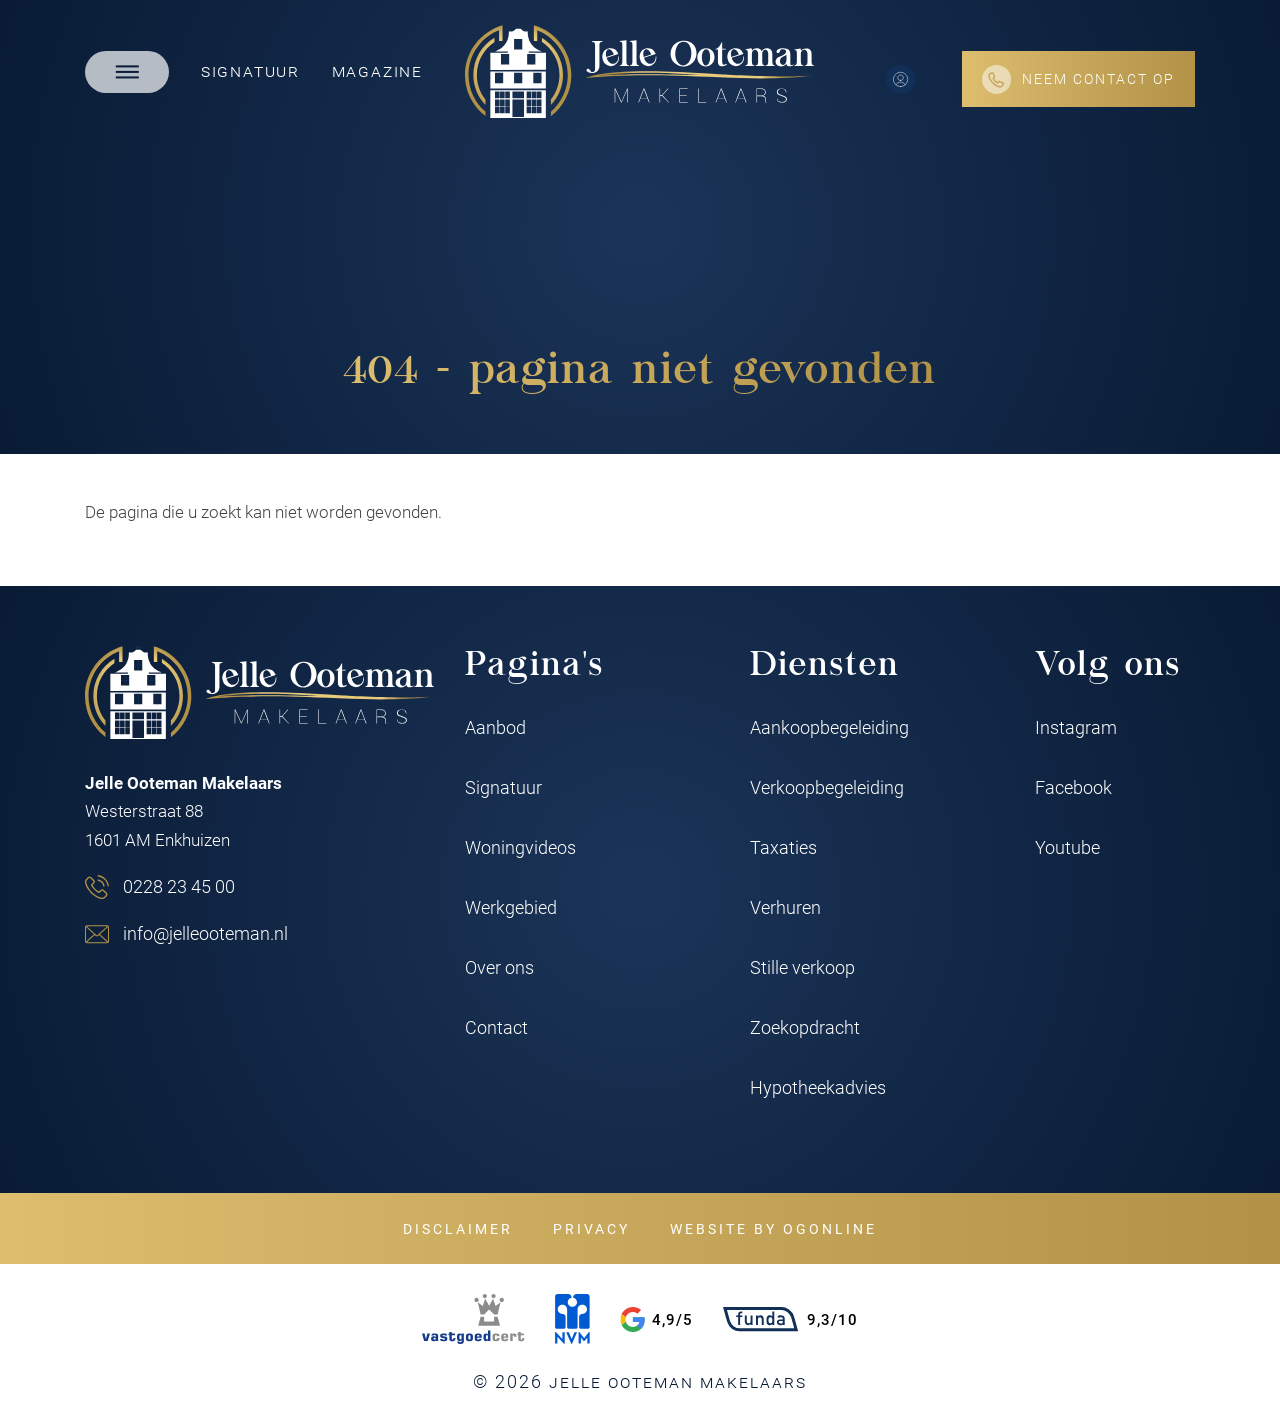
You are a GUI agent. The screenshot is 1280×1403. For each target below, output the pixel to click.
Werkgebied (511, 907)
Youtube (1067, 847)
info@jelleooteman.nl (205, 933)
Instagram (1076, 727)
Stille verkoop (802, 967)
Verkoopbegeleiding (827, 787)
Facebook (1073, 787)
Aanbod (495, 727)
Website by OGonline (773, 1228)
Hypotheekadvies (818, 1087)
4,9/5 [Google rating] (657, 1319)
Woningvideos (520, 847)
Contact (496, 1027)
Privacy (591, 1228)
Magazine (377, 70)
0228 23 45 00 (179, 886)
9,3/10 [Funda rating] (790, 1319)
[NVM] (572, 1319)
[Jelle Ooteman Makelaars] (640, 71)
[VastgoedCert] (473, 1319)
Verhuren (785, 907)
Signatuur (250, 70)
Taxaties (783, 847)
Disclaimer (458, 1228)
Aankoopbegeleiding (829, 727)
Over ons (499, 967)
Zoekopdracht (805, 1027)
